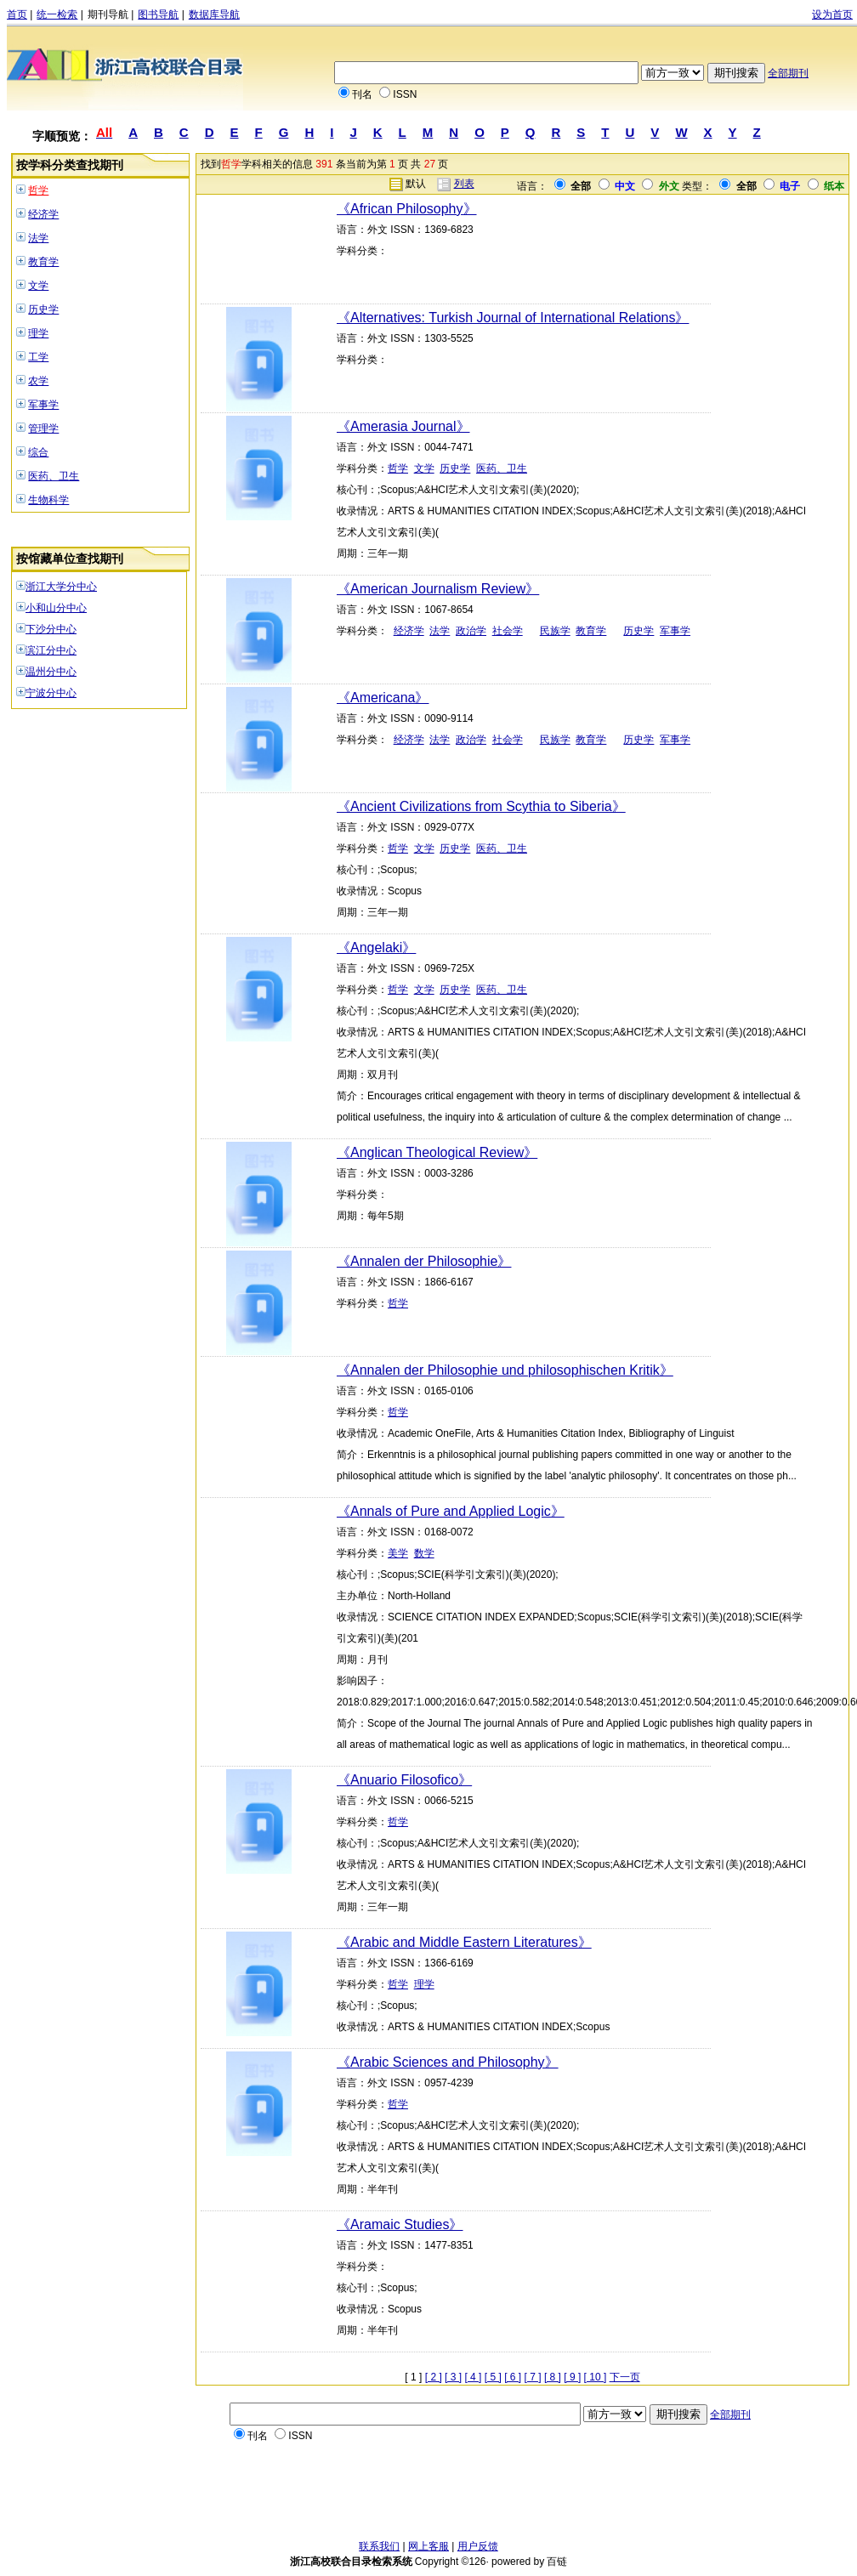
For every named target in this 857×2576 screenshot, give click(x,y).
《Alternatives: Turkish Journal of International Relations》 (513, 317)
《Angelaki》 (376, 947)
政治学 (471, 631)
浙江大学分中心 (61, 587)
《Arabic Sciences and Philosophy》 (448, 2062)
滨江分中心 (51, 650)
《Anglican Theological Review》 (437, 1152)
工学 (38, 357)
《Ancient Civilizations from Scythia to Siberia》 (481, 806)
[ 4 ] (472, 2377)
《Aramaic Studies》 (400, 2224)
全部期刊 (788, 73)
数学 (424, 1553)
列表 (464, 184)
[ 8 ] (552, 2377)
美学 (398, 1553)
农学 (38, 381)
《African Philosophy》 (407, 208)
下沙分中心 (51, 629)
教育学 (43, 262)
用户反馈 (477, 2546)
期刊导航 (108, 14)
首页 (17, 14)
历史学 (43, 309)
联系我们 (379, 2546)
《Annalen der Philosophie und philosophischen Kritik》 (505, 1370)
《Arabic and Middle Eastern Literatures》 (464, 1942)
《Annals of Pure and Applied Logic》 (451, 1511)
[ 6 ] (512, 2377)
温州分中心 (51, 672)
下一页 (625, 2377)
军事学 (43, 405)
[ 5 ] (493, 2377)
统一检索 (57, 14)
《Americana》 (382, 697)
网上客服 (428, 2546)
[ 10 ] (595, 2377)
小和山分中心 (56, 608)
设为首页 (832, 14)
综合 (38, 452)
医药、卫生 (53, 476)
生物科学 (48, 500)
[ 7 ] (533, 2377)
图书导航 (158, 14)
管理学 (43, 428)
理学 (38, 333)
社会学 (507, 631)
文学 (38, 286)
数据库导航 (214, 14)
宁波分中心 (51, 693)
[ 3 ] (453, 2377)
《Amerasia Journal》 (403, 426)
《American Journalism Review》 (438, 589)
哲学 (38, 190)
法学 (38, 238)
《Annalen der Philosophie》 (424, 1261)
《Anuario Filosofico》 (404, 1780)
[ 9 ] (572, 2377)
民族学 (555, 631)
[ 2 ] (433, 2377)
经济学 (43, 214)
